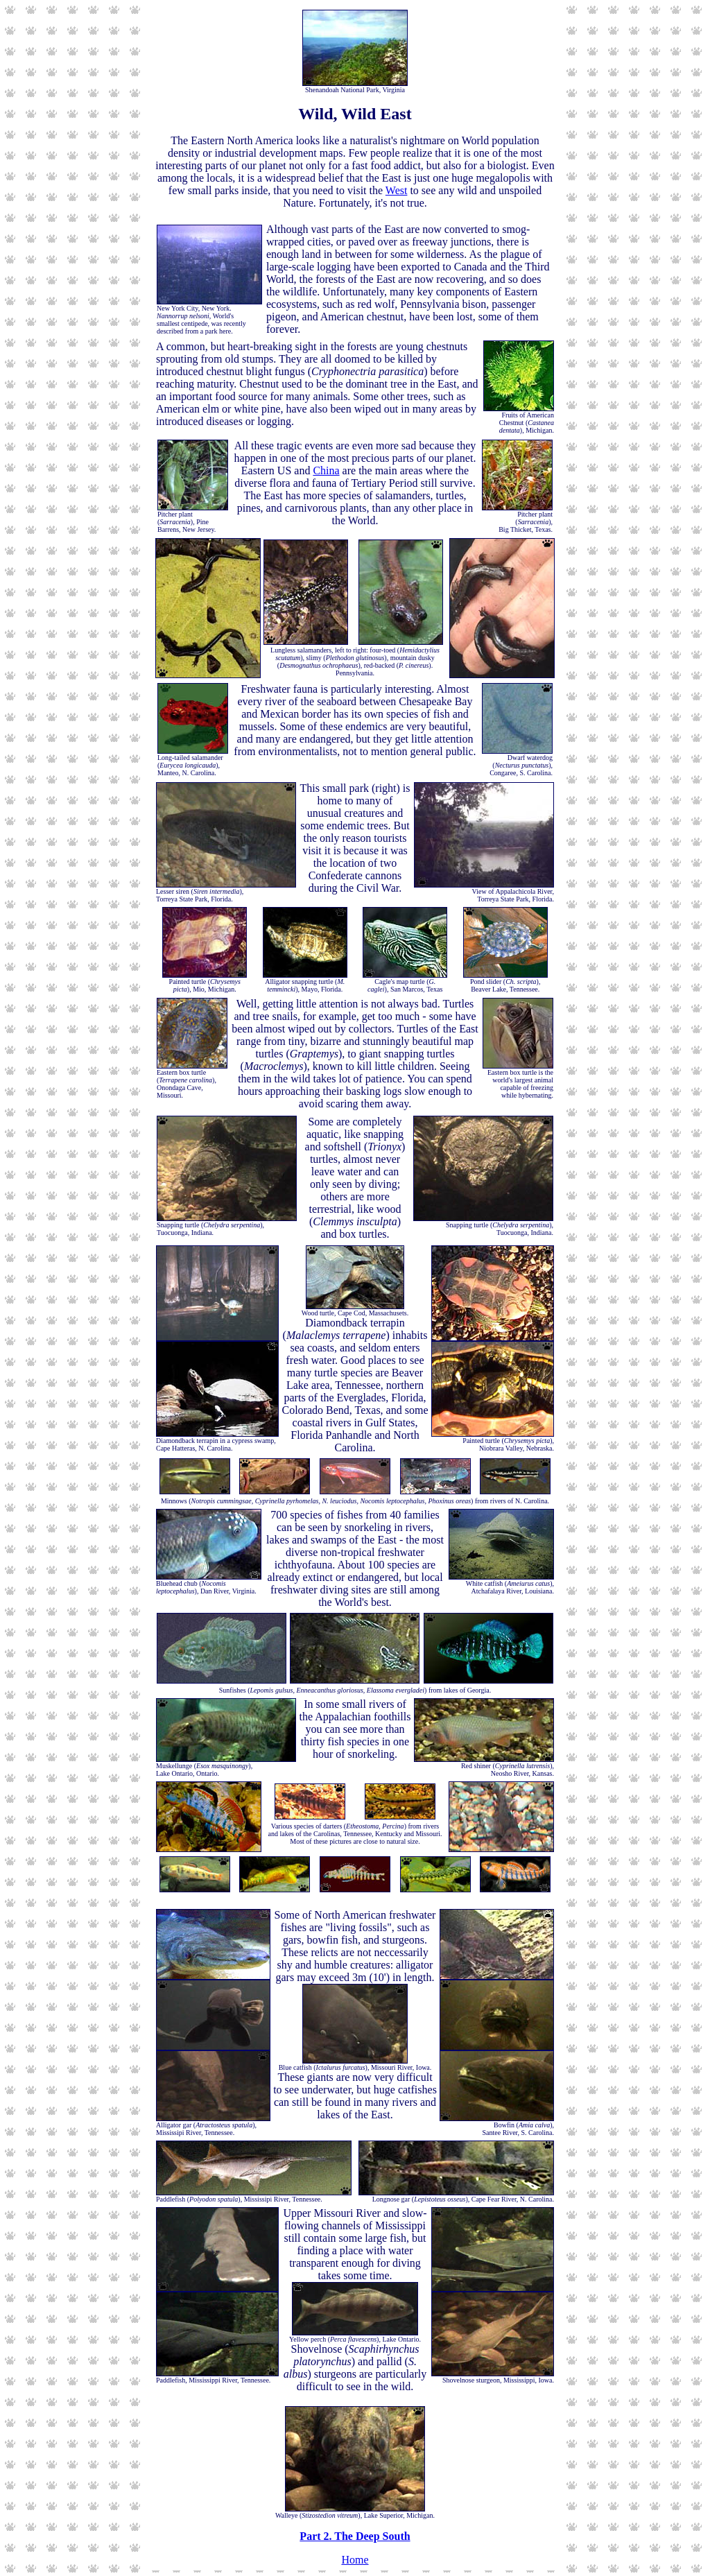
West (397, 190)
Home (354, 2560)
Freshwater (266, 689)
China (326, 470)
